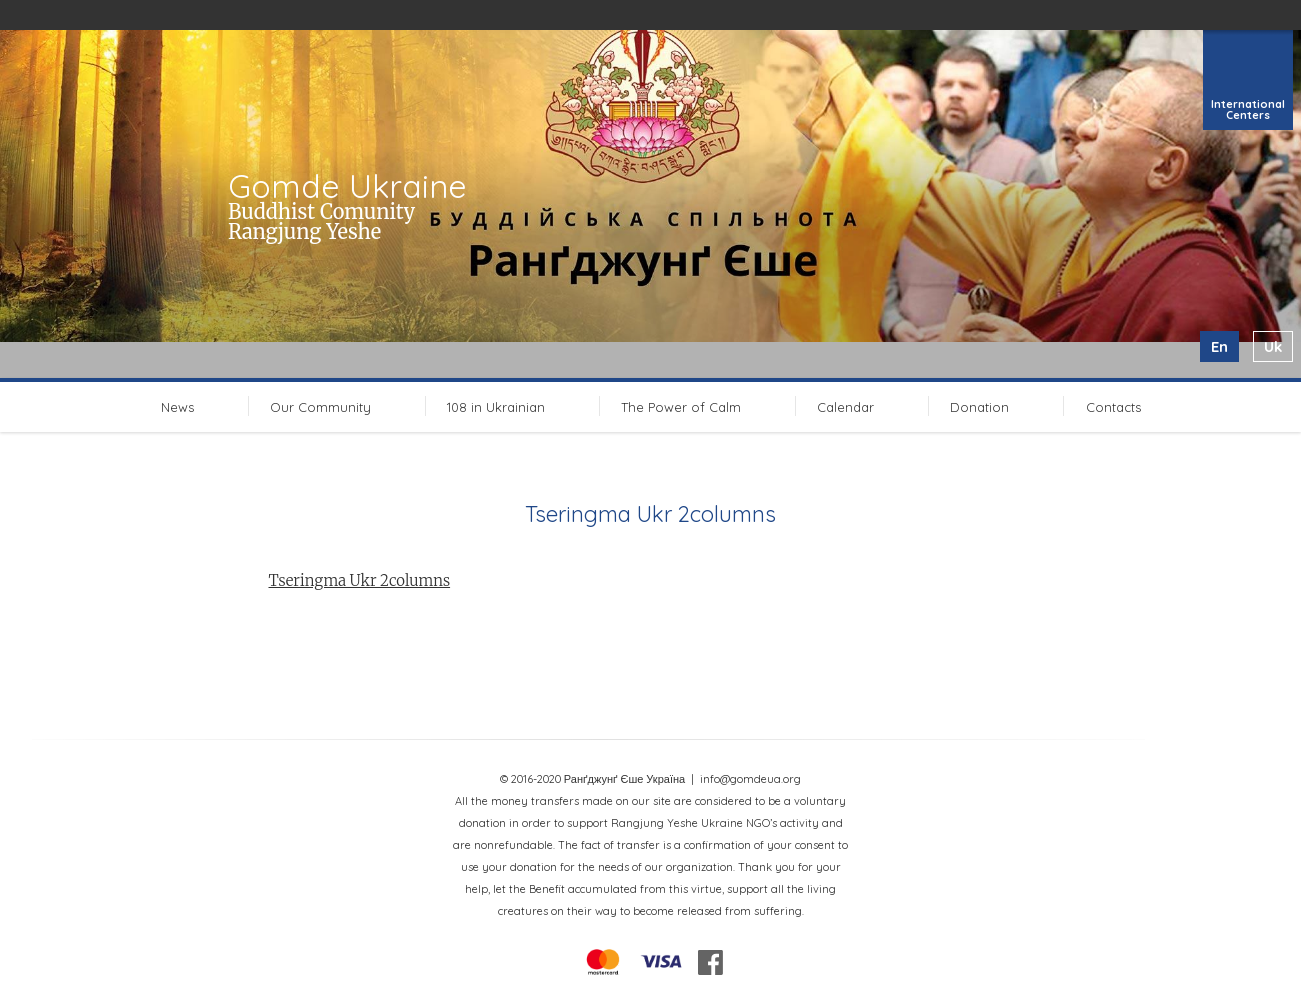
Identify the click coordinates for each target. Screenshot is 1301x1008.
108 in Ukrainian (496, 407)
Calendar (845, 407)
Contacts (1113, 407)
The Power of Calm (681, 407)
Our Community (320, 407)
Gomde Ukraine (347, 186)
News (177, 407)
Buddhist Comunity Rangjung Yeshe (321, 221)
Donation (979, 407)
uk (1273, 346)
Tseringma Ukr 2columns (360, 580)
